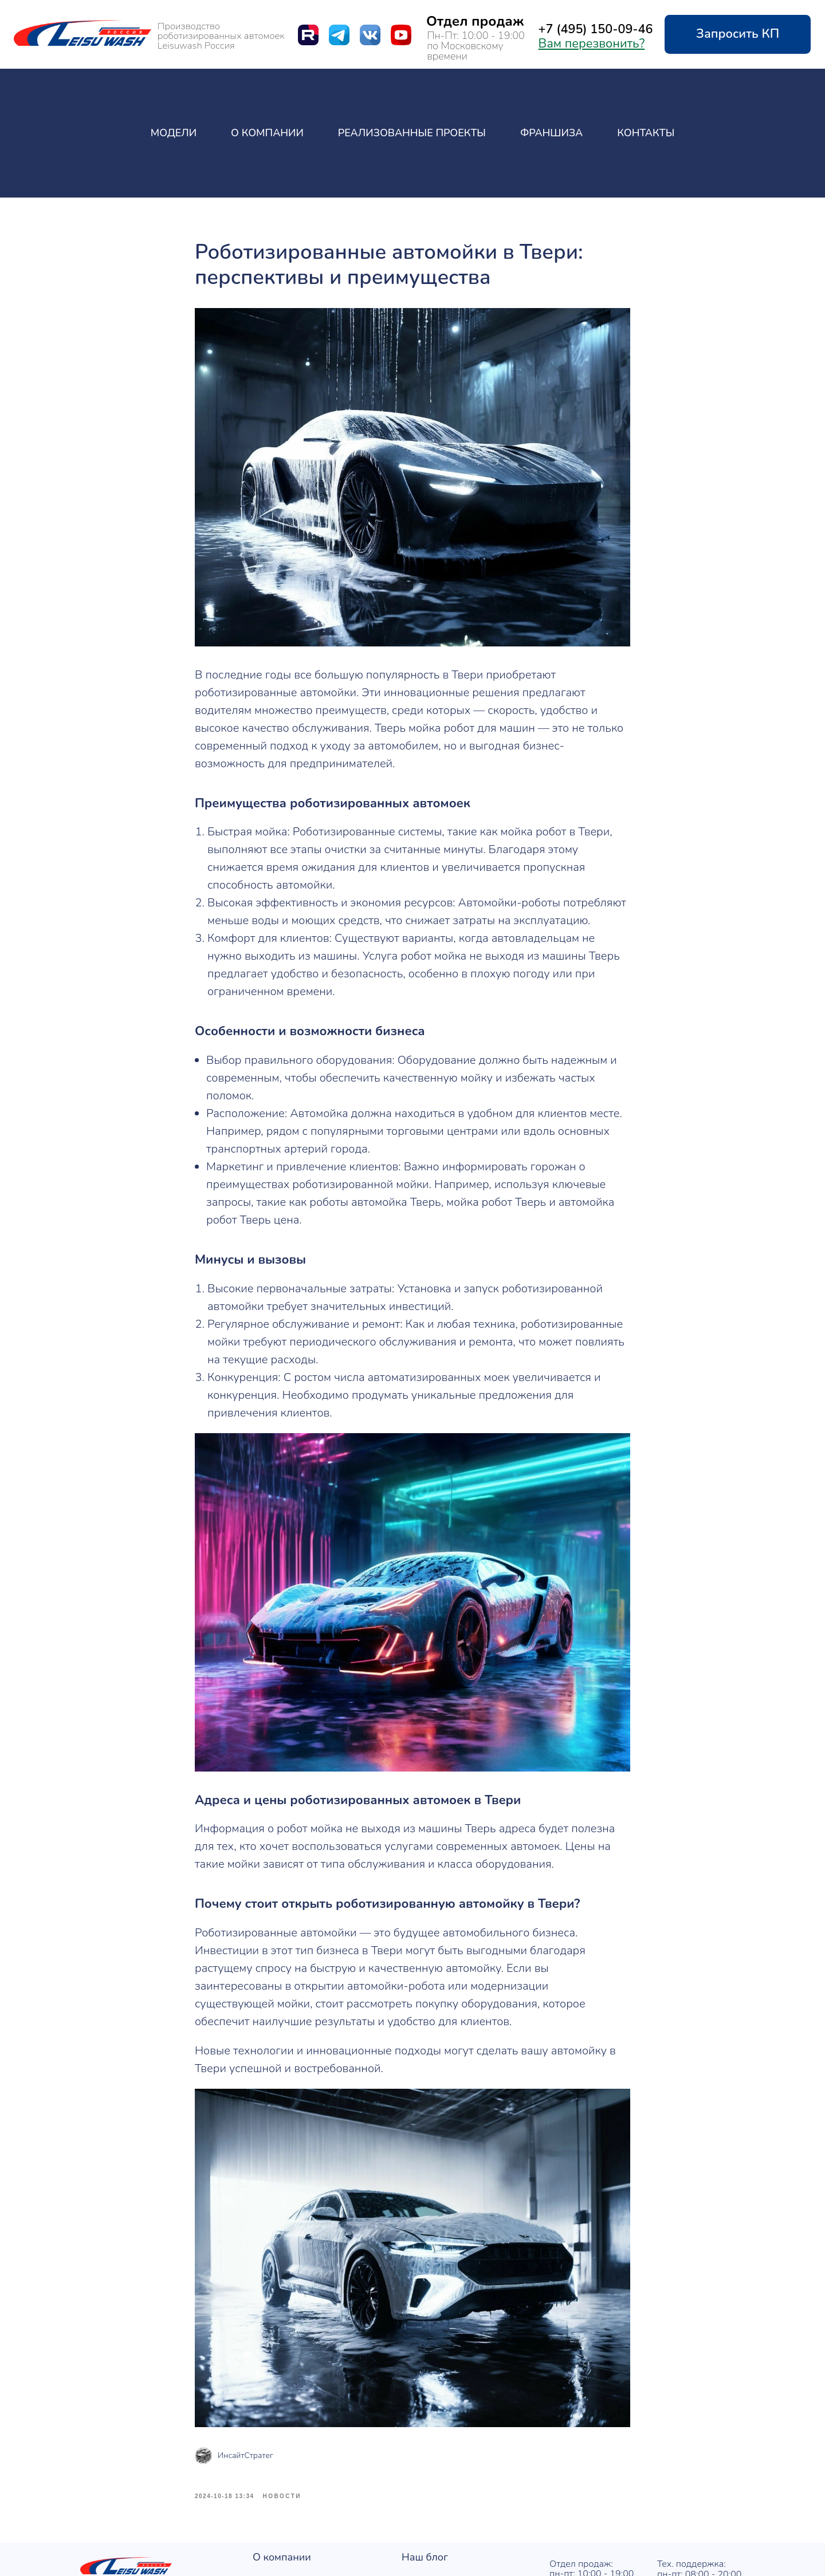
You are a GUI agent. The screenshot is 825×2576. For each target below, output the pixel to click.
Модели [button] (174, 133)
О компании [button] (267, 133)
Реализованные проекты (412, 133)
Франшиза (551, 133)
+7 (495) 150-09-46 (596, 29)
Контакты (645, 133)
